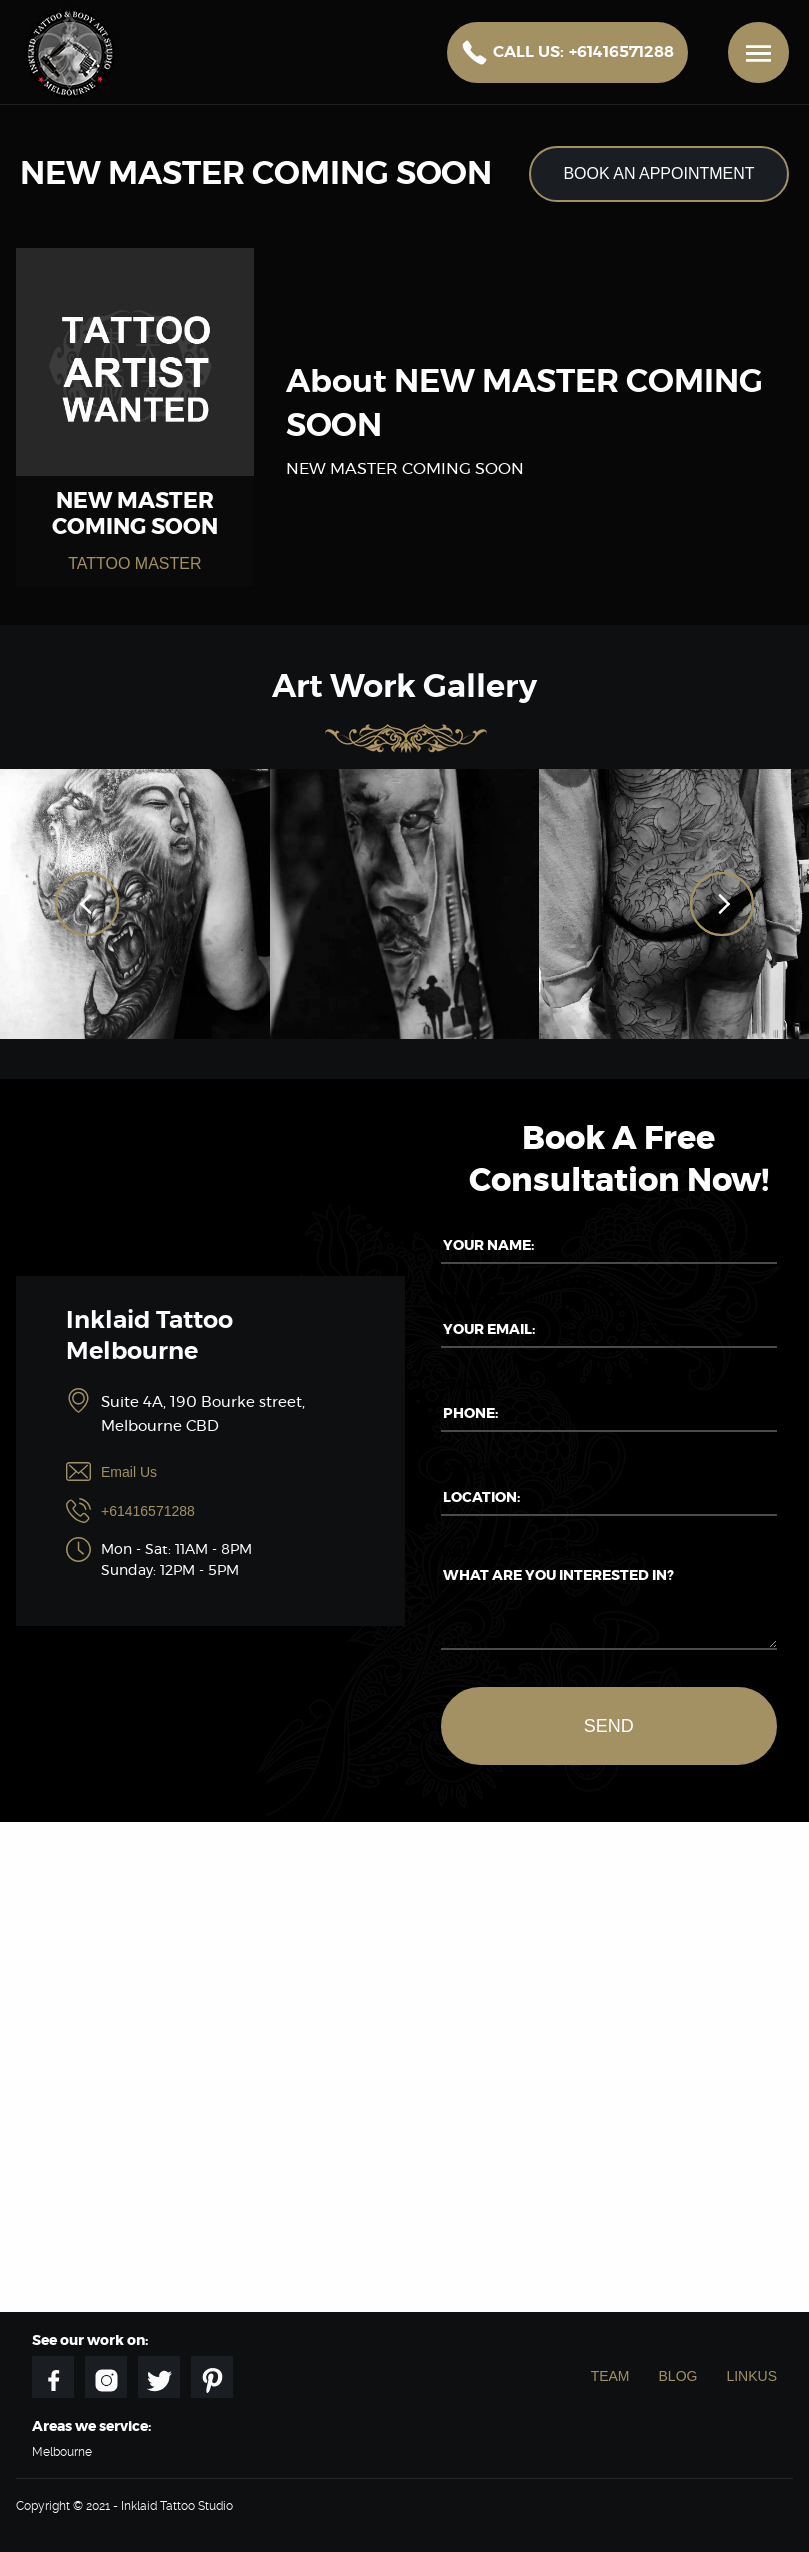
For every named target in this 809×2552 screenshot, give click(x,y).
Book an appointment (658, 173)
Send (609, 1726)
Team (610, 2376)
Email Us (129, 1472)
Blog (678, 2376)
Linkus (751, 2376)
